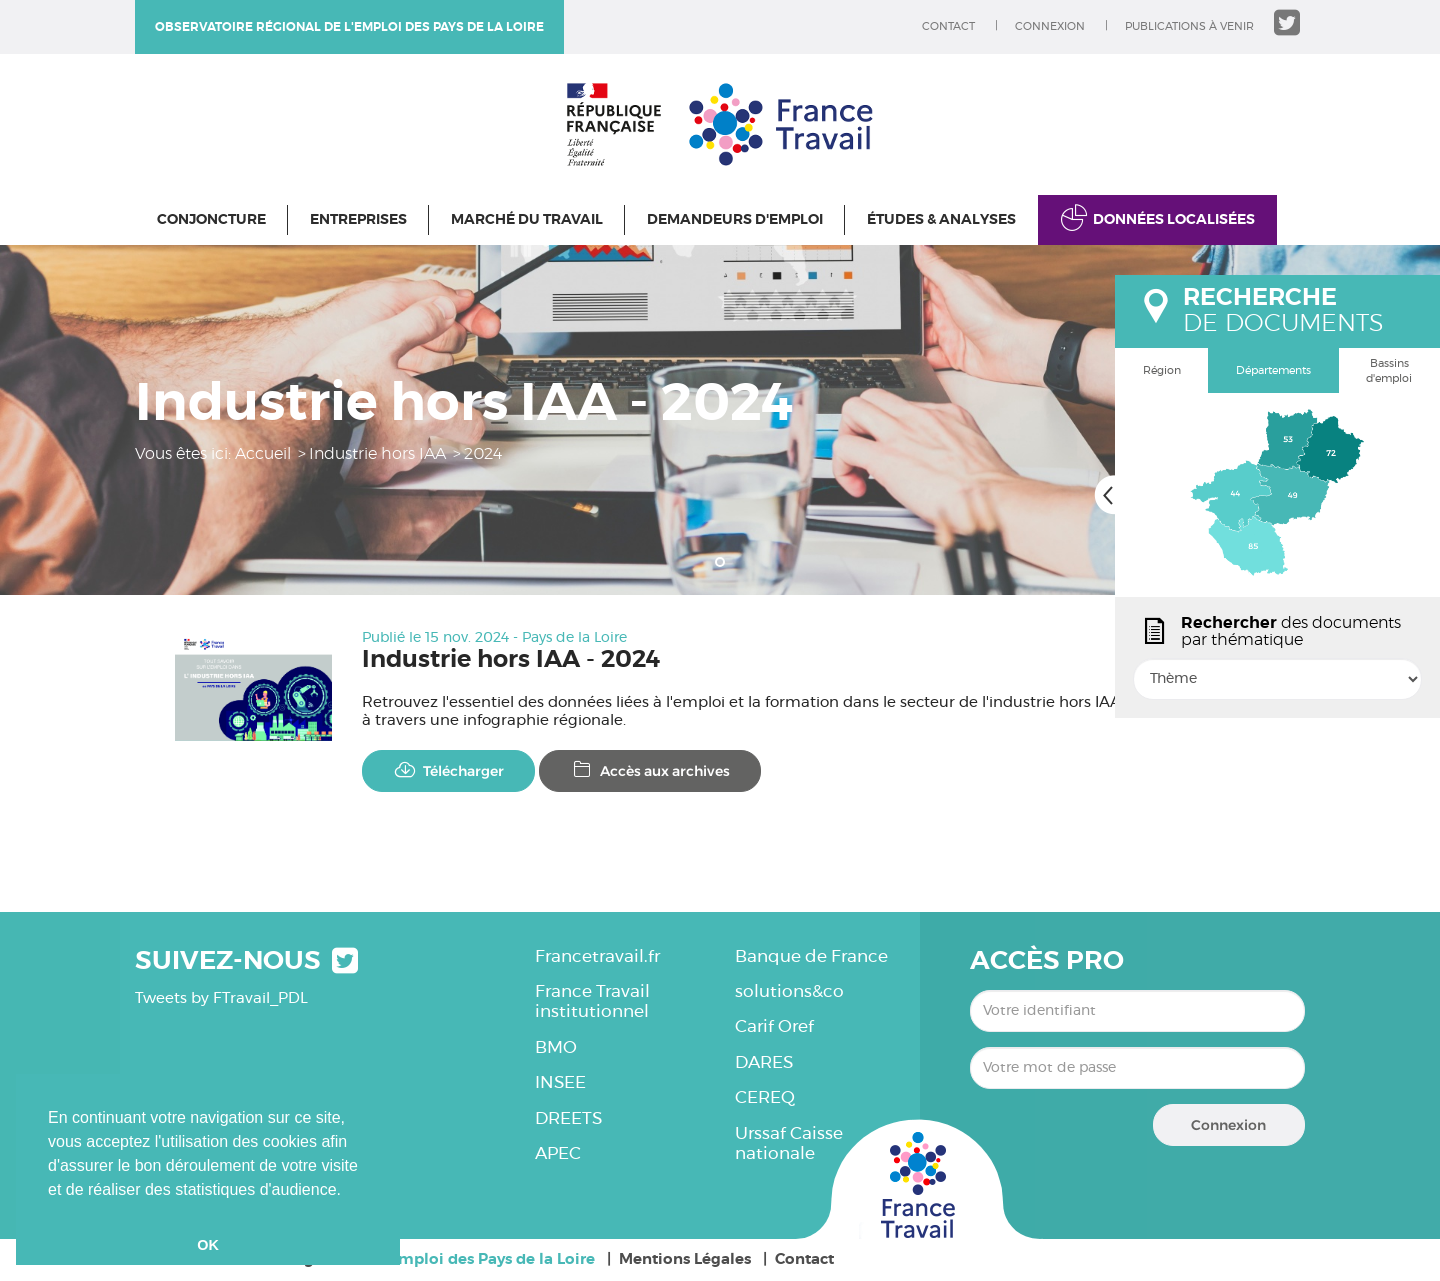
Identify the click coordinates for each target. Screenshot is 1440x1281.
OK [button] (208, 1245)
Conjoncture (211, 220)
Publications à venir (1189, 26)
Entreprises (358, 220)
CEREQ (765, 1097)
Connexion (1050, 26)
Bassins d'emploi (1389, 371)
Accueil (263, 454)
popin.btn (1124, 697)
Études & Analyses (941, 220)
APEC (558, 1153)
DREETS (568, 1118)
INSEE (560, 1082)
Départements (1273, 370)
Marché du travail (527, 220)
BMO (556, 1047)
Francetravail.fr (597, 956)
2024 (483, 454)
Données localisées (1174, 220)
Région (1162, 370)
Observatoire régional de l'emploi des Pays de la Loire (349, 27)
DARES (764, 1062)
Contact (948, 26)
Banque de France (811, 956)
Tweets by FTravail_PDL (221, 998)
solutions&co (789, 991)
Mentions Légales (685, 1259)
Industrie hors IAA (377, 454)
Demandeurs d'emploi (735, 220)
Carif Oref (774, 1026)
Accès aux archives (650, 770)
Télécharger (448, 770)
